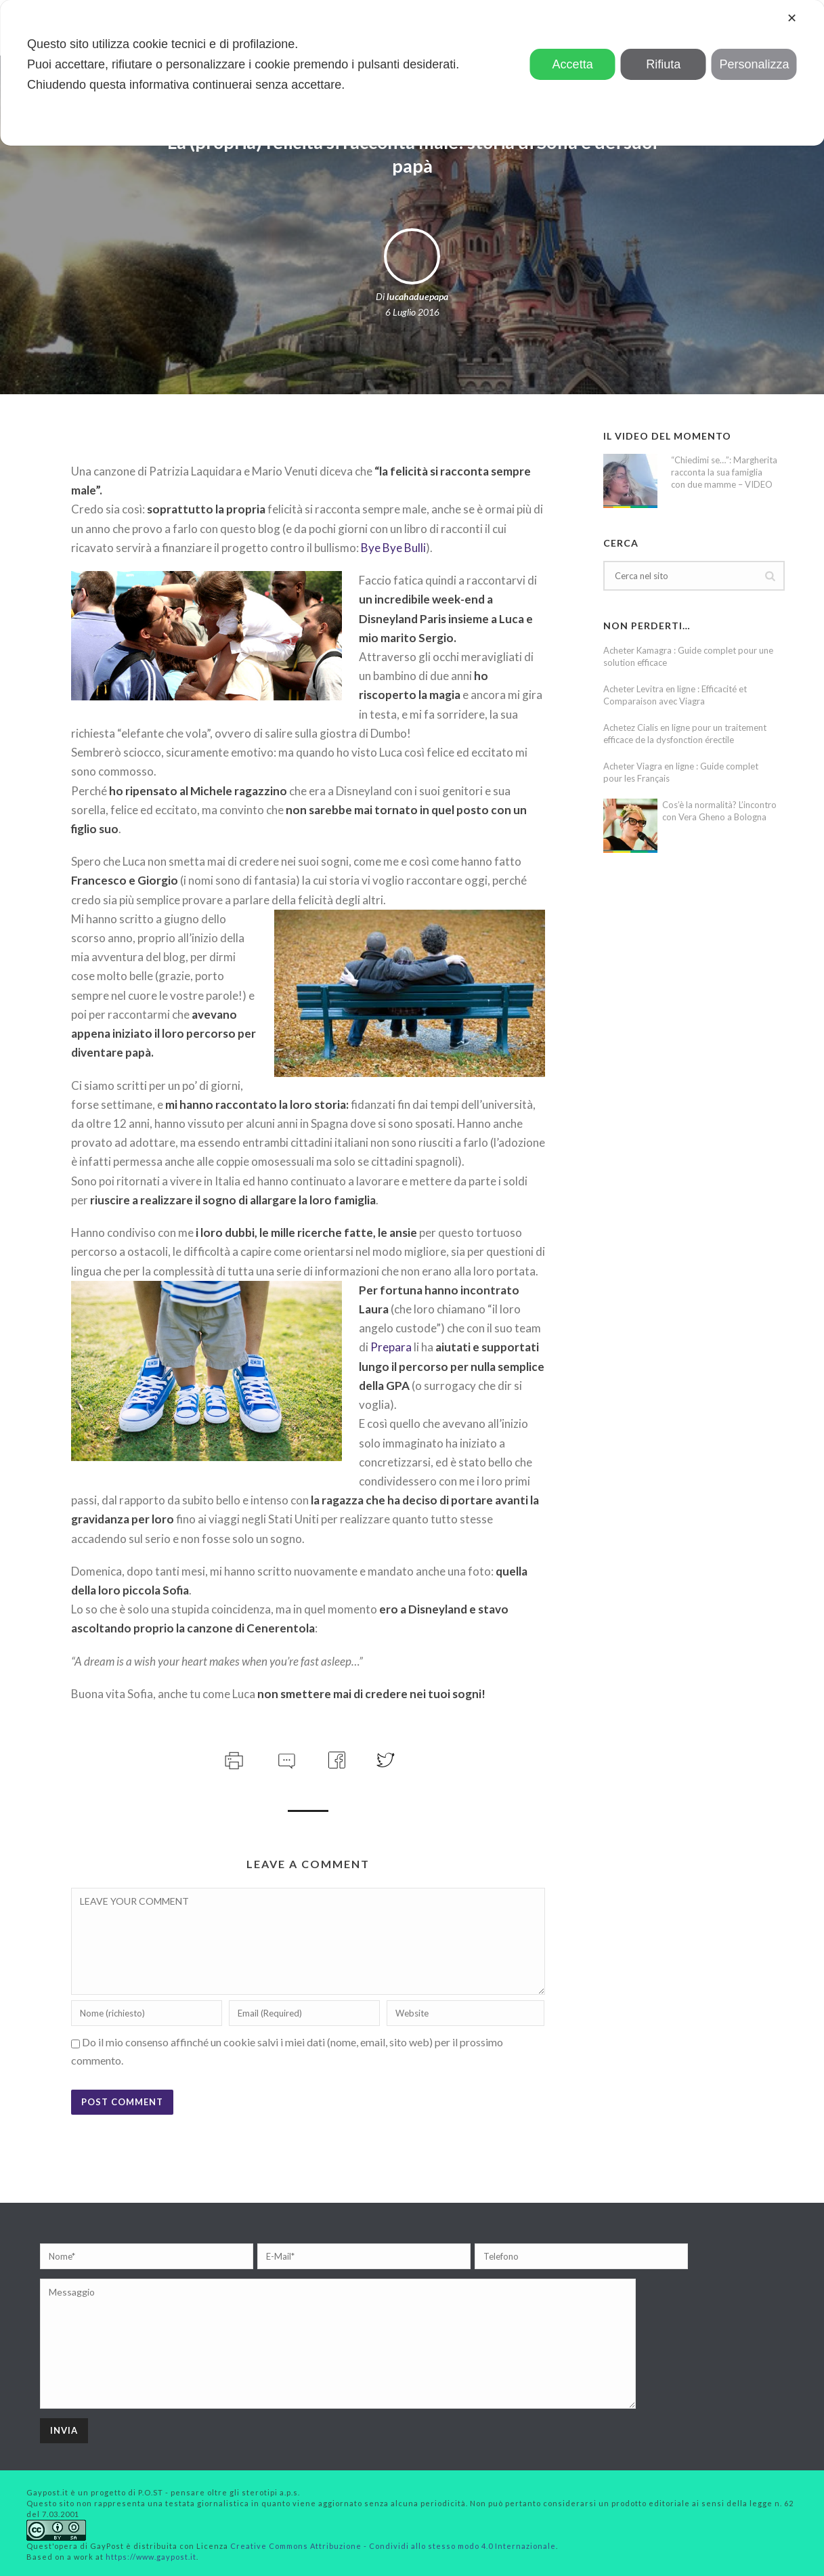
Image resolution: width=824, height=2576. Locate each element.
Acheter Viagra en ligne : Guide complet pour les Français (680, 772)
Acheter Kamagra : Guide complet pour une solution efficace (688, 656)
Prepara (391, 1347)
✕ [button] (792, 18)
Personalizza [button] (754, 64)
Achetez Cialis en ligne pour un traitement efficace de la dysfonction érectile (684, 733)
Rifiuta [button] (663, 64)
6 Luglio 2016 (412, 312)
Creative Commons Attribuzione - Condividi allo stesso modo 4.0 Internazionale (393, 2545)
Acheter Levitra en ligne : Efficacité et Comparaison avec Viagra (675, 694)
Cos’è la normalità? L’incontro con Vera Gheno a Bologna (719, 810)
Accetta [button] (572, 64)
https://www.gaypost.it (151, 2556)
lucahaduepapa (417, 296)
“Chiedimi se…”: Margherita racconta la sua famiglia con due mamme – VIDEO (724, 472)
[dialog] (412, 73)
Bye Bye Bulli (393, 548)
